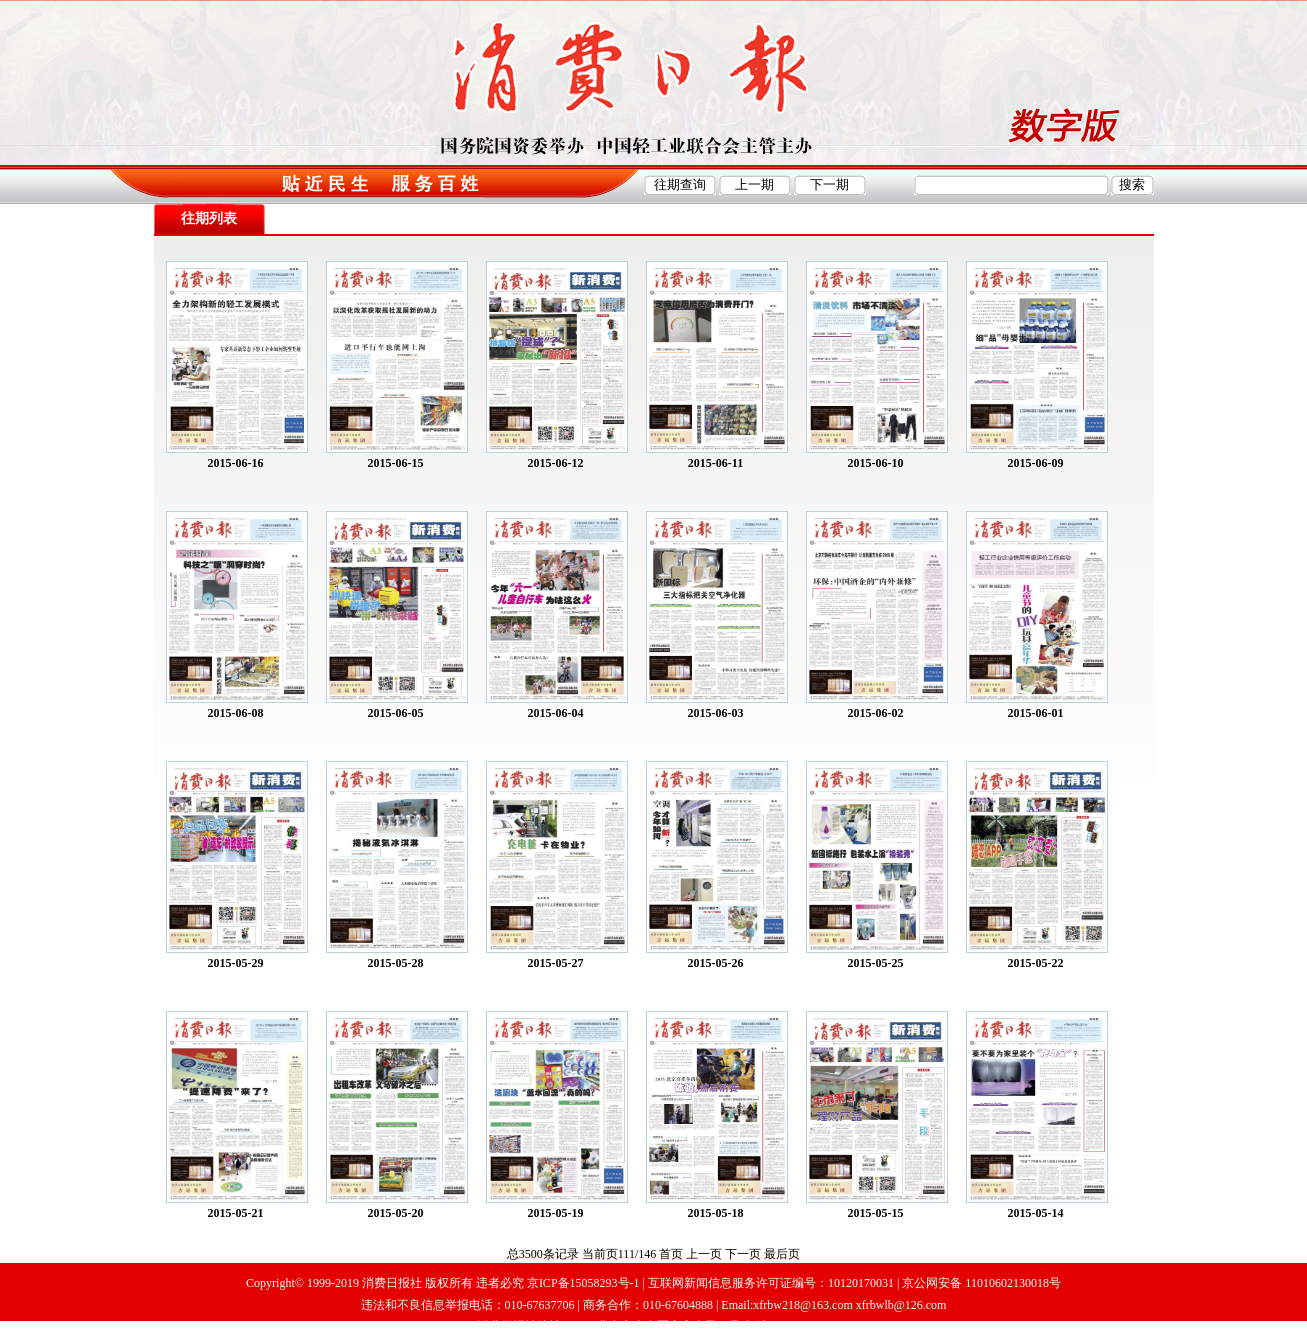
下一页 (743, 1254)
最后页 (782, 1254)
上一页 (704, 1254)
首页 (671, 1254)
